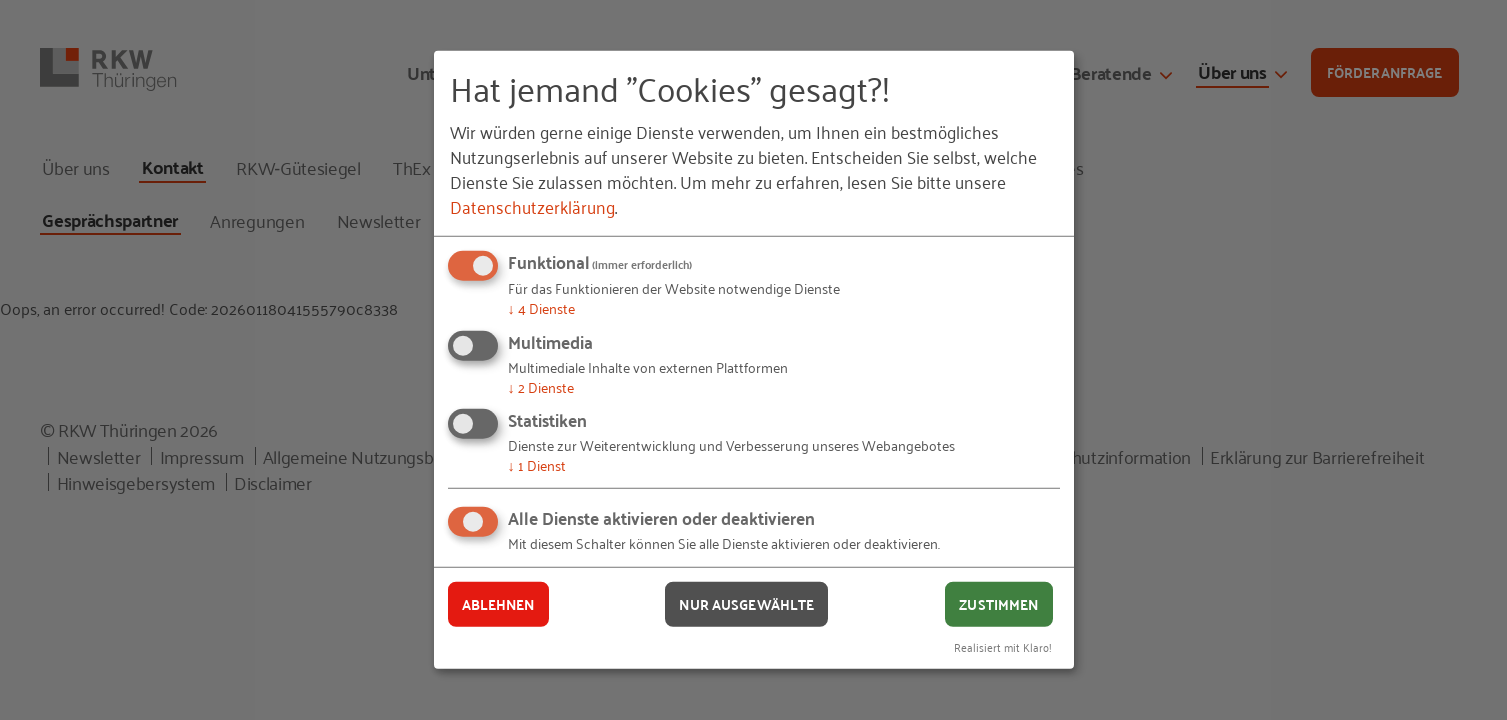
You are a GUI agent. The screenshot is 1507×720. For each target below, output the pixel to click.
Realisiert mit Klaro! (1003, 645)
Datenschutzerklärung (532, 206)
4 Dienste (541, 307)
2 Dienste (541, 386)
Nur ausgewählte (746, 604)
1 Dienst (537, 464)
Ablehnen (498, 604)
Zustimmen (998, 604)
